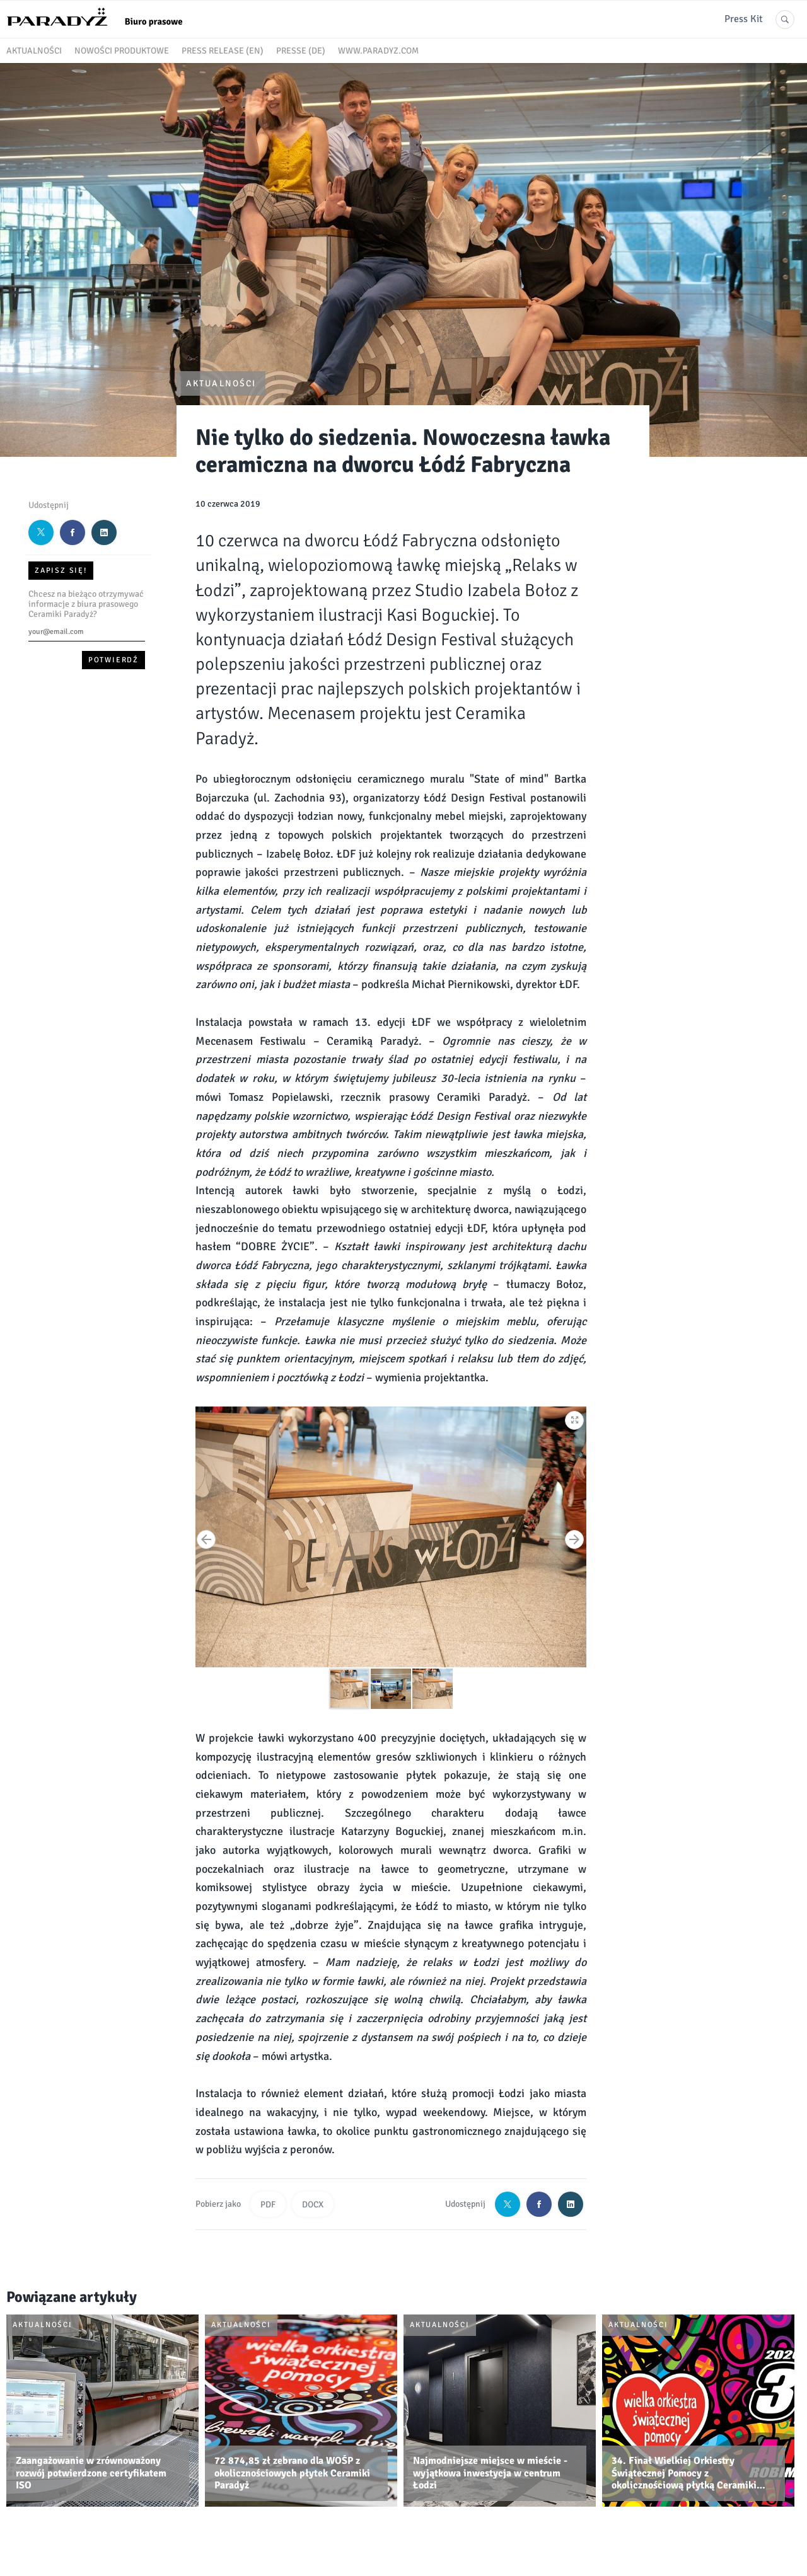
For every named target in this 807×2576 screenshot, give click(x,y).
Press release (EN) (223, 50)
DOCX (312, 2204)
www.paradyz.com (378, 50)
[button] (575, 1418)
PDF (268, 2204)
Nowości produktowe (121, 50)
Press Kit (743, 19)
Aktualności (34, 50)
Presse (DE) (300, 50)
